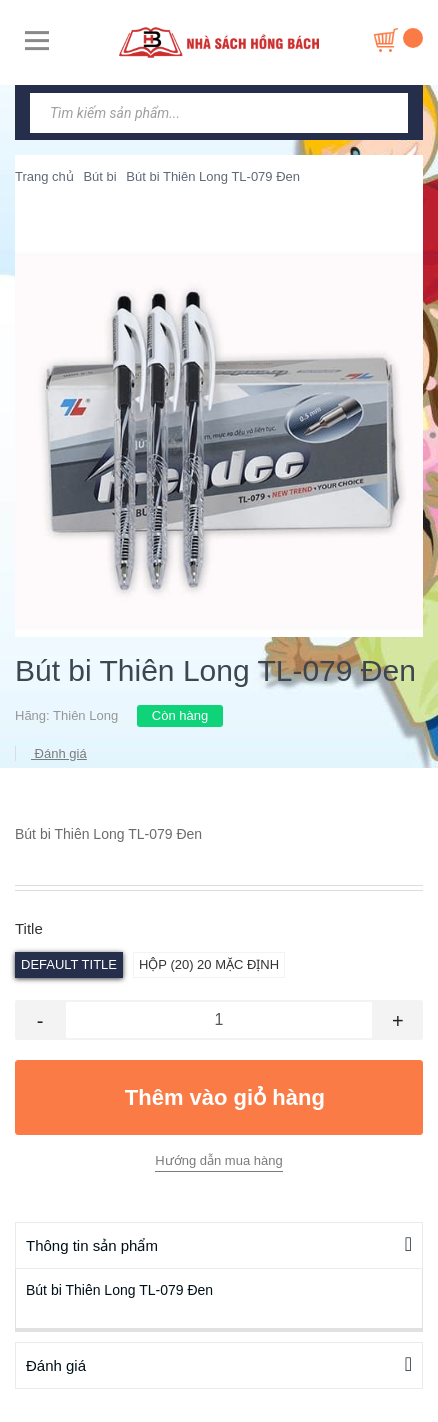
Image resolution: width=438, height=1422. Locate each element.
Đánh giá (59, 753)
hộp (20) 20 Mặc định (209, 964)
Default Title (69, 964)
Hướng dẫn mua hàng (218, 1160)
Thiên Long (85, 715)
